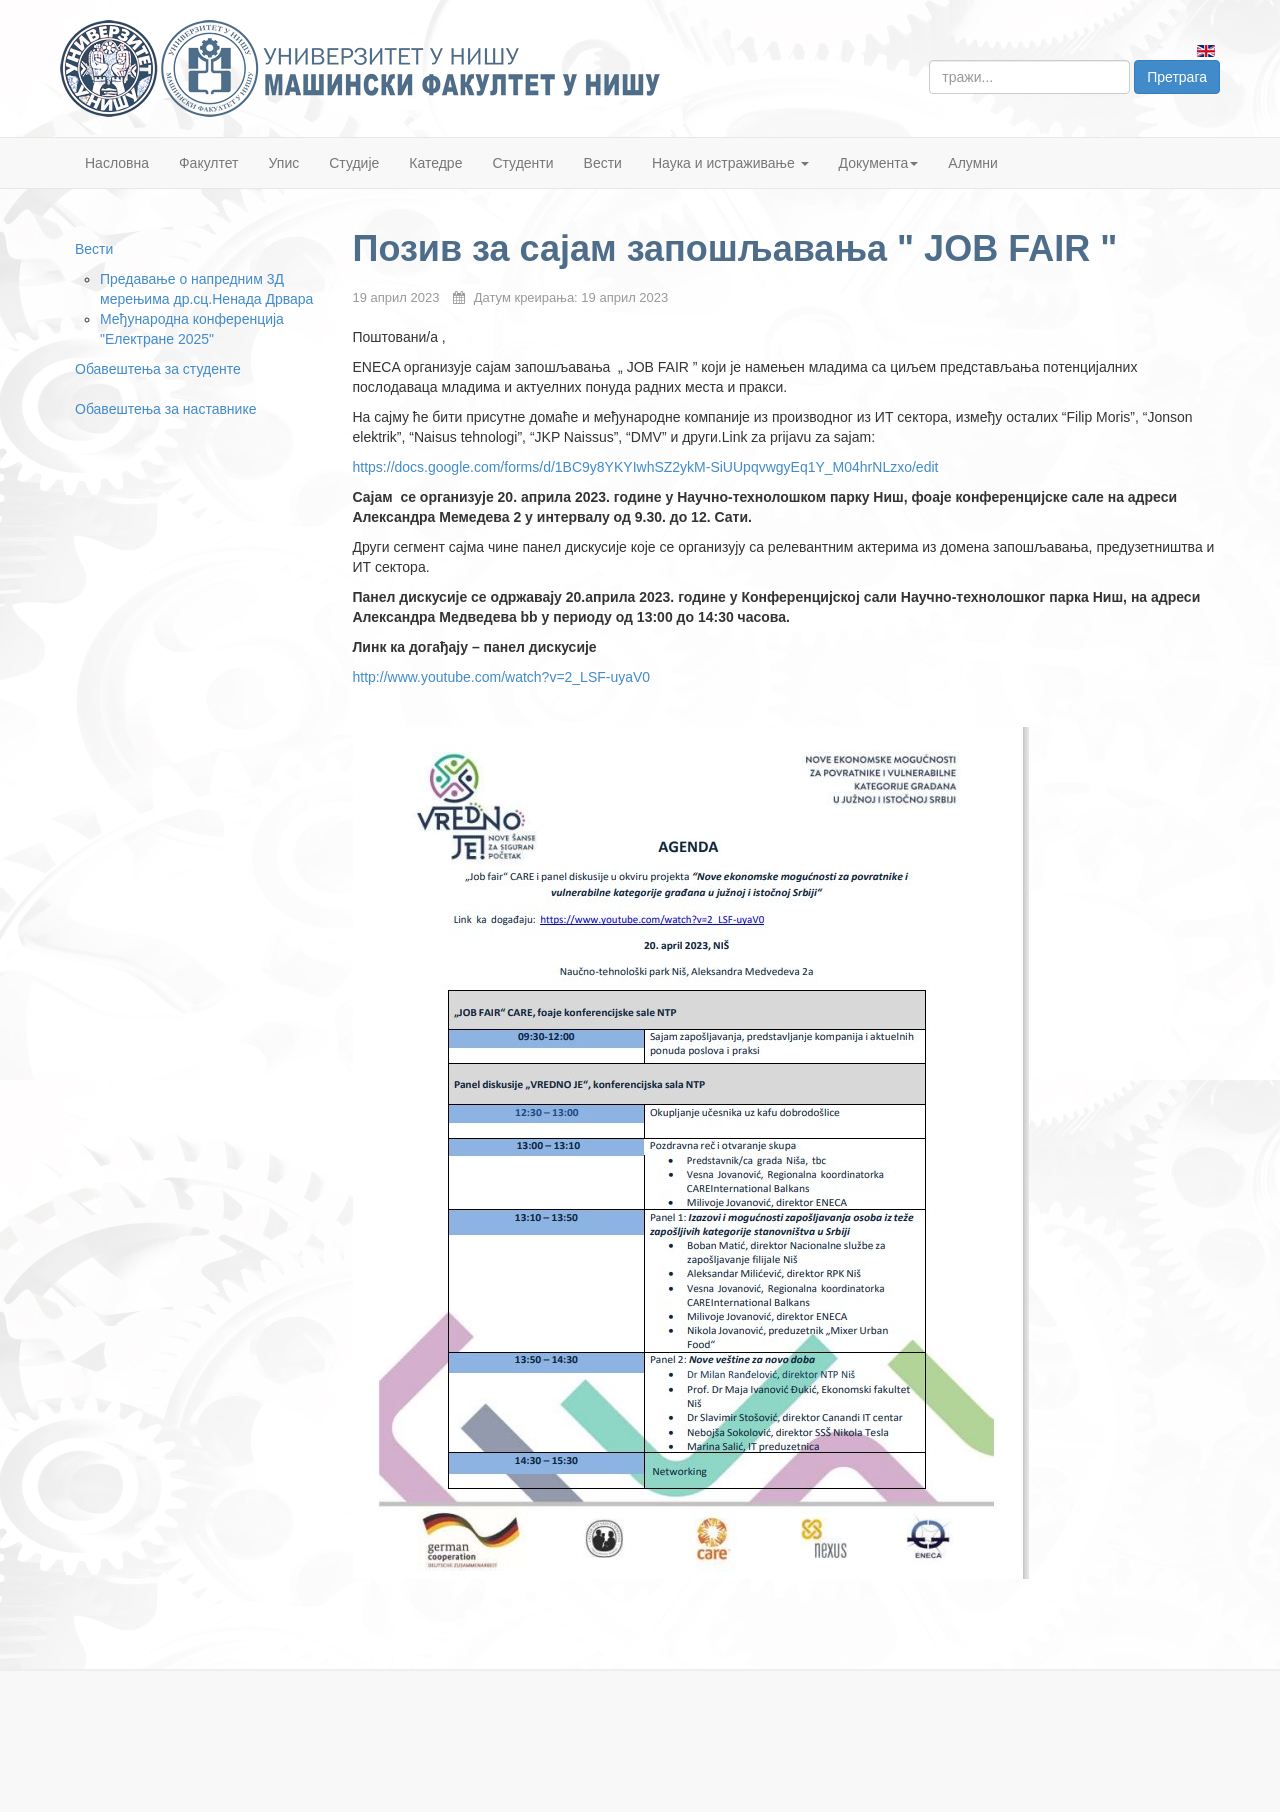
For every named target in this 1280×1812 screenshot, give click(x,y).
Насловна (117, 163)
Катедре (435, 163)
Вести (603, 163)
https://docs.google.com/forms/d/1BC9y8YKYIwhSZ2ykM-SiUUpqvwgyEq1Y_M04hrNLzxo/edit (646, 467)
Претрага (1177, 77)
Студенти (522, 163)
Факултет (209, 163)
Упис (284, 163)
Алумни (973, 163)
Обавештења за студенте (158, 369)
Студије (354, 163)
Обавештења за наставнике (165, 409)
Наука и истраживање (730, 163)
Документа (879, 163)
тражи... (929, 60)
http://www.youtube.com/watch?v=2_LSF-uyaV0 (502, 677)
